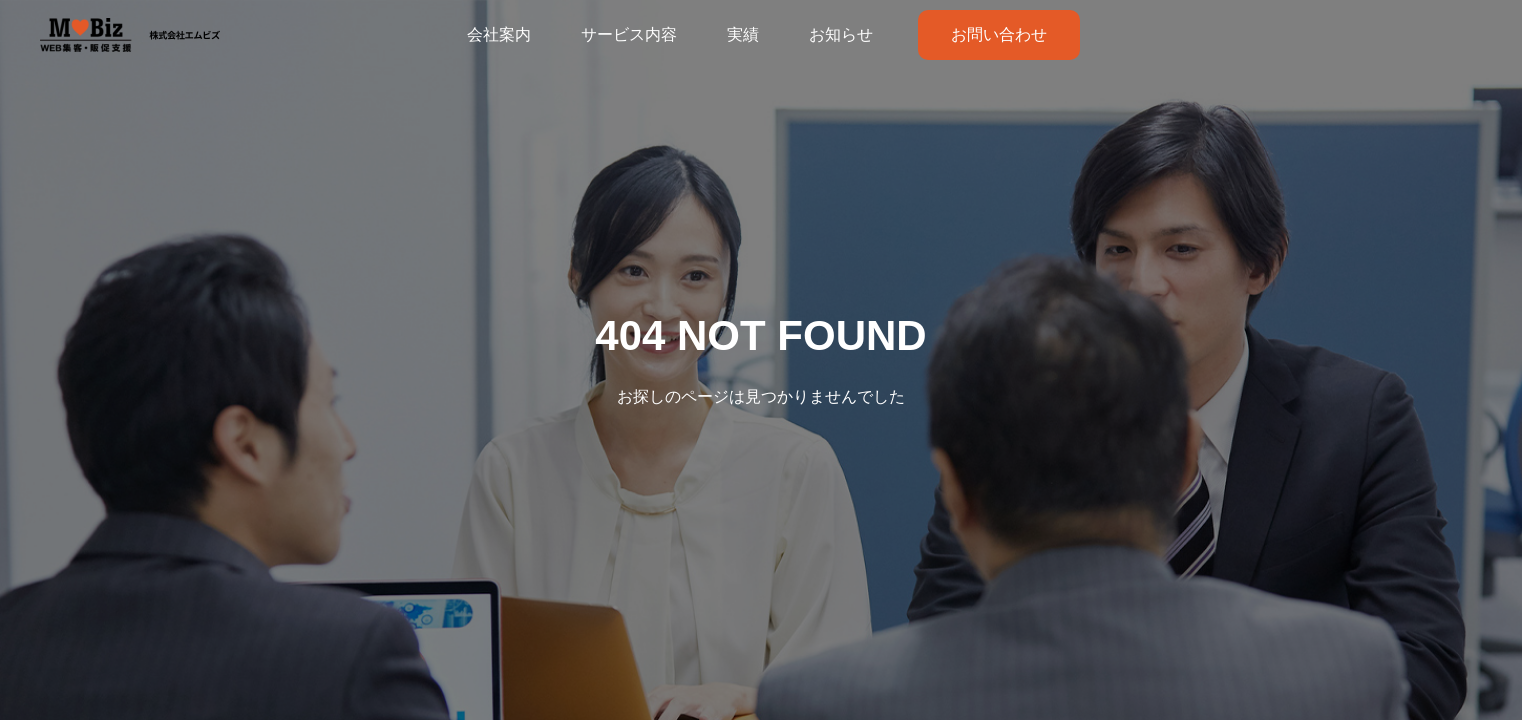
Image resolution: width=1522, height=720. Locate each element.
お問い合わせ (999, 34)
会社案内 (499, 34)
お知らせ (841, 34)
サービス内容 (629, 34)
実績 (743, 34)
